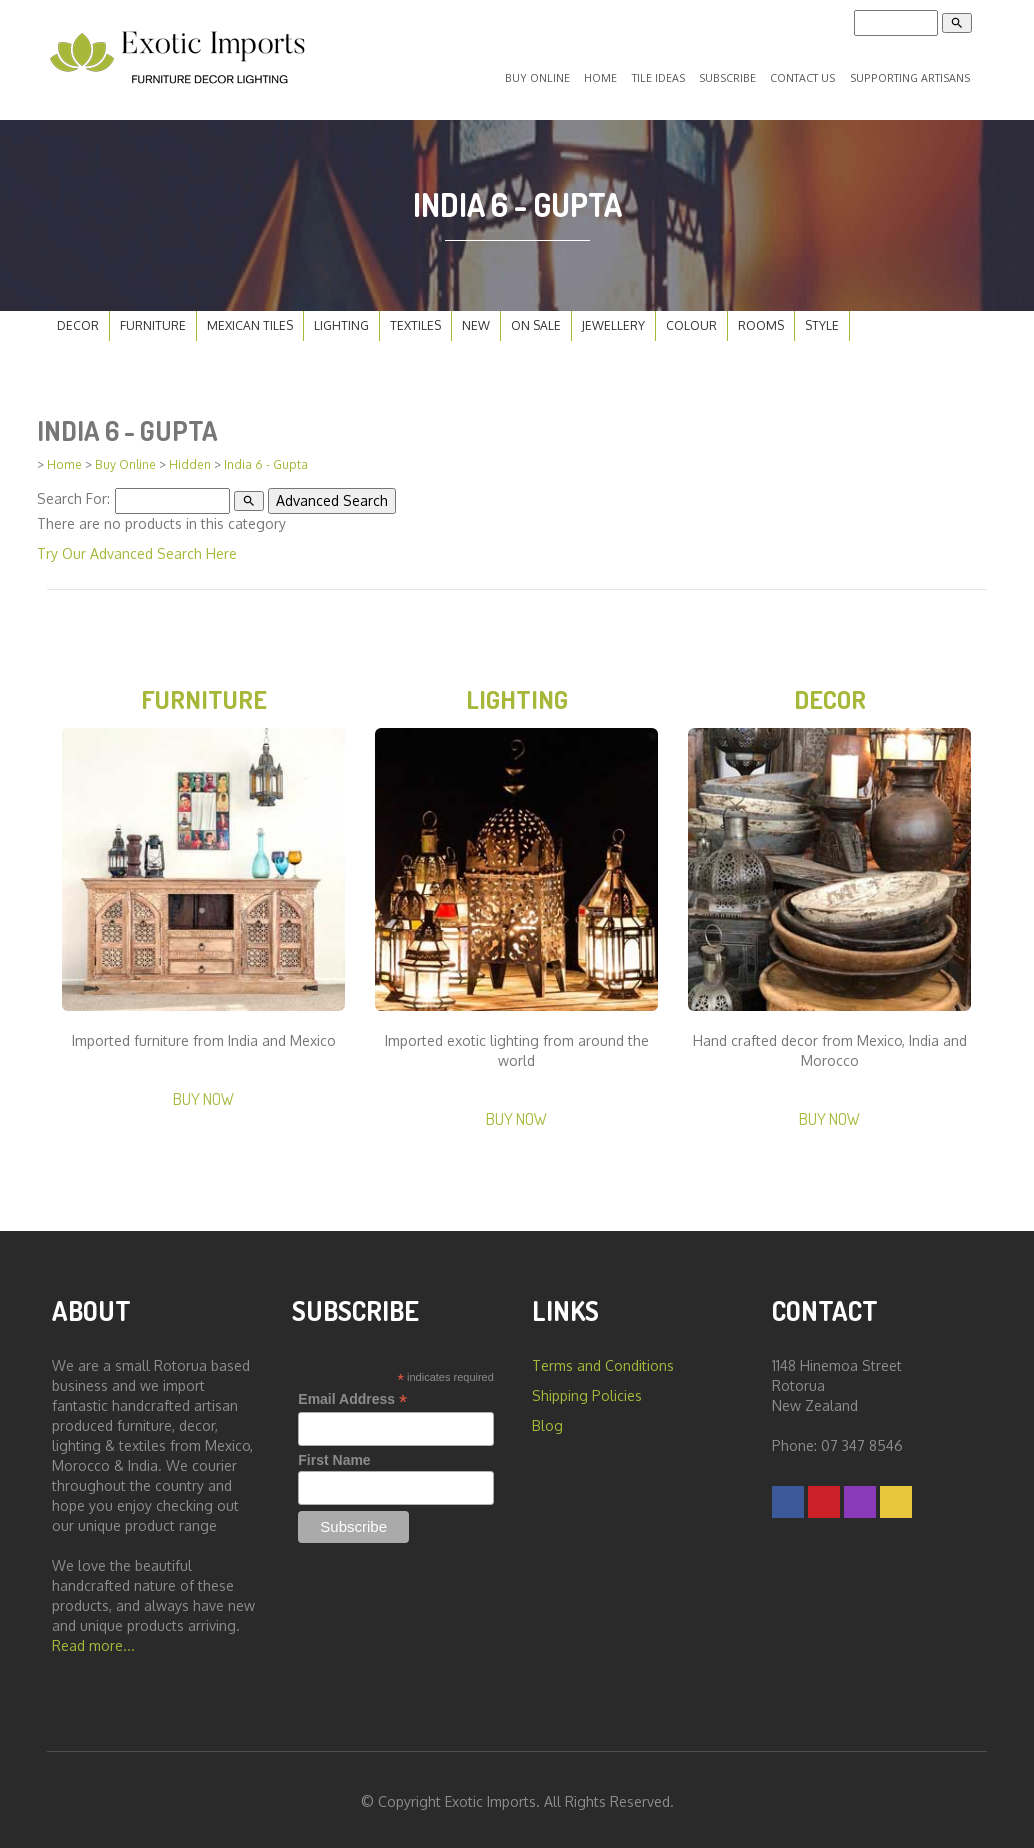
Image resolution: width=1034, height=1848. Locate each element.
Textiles (415, 321)
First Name (334, 1456)
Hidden (190, 460)
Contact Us (802, 75)
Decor (78, 321)
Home (609, 75)
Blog (547, 1421)
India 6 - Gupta (266, 460)
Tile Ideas (663, 75)
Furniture (153, 321)
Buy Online (550, 75)
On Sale (536, 321)
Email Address (352, 1395)
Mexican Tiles (250, 321)
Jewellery (613, 321)
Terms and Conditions (603, 1361)
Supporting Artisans (909, 75)
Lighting (341, 321)
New (476, 321)
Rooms (761, 321)
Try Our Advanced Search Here (137, 548)
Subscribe (729, 75)
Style (822, 321)
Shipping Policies (587, 1391)
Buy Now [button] (203, 1094)
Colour (691, 321)
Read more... (93, 1641)
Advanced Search (331, 495)
